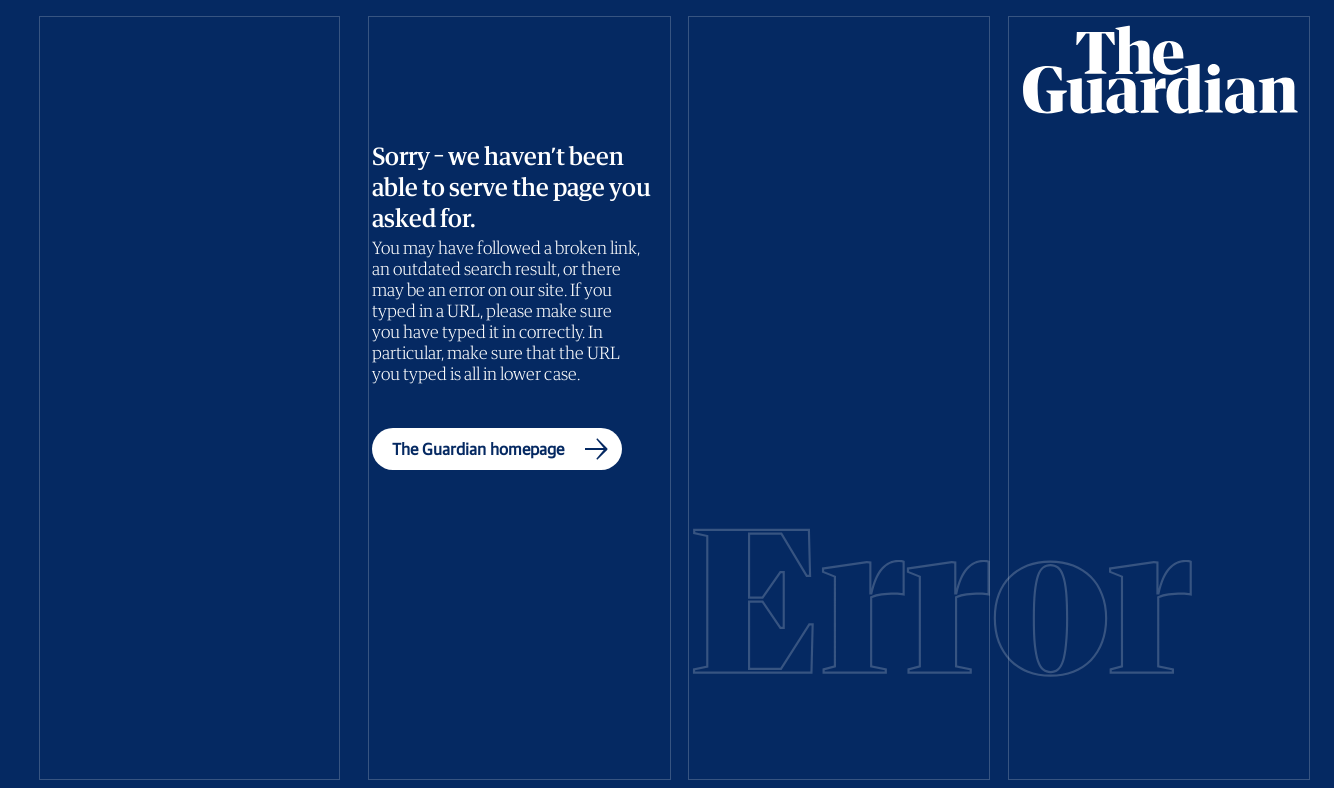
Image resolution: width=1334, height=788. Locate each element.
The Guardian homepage (504, 449)
